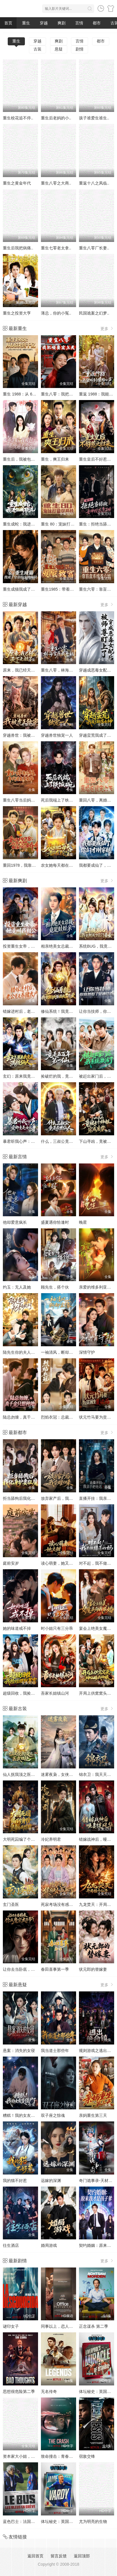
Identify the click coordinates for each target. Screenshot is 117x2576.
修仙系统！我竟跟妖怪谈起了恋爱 (71, 1011)
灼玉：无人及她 (17, 1287)
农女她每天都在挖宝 (59, 865)
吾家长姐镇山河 (55, 1693)
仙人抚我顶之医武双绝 (23, 1774)
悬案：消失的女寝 (19, 2050)
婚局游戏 (49, 2245)
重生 (26, 23)
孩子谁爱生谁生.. (94, 118)
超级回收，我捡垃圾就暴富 (27, 1693)
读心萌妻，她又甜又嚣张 (63, 1563)
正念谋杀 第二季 (93, 2326)
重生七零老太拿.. (56, 248)
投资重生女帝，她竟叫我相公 (29, 946)
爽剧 (61, 23)
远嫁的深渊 (51, 2180)
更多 (107, 328)
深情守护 (87, 1352)
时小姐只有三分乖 (57, 1628)
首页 (8, 23)
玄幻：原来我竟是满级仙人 (27, 1076)
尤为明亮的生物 (93, 2521)
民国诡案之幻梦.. (94, 313)
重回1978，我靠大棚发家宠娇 (29, 865)
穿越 (44, 23)
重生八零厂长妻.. (94, 248)
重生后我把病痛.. (18, 248)
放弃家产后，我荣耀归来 (63, 1498)
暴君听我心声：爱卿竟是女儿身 (31, 1141)
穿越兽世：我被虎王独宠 (25, 735)
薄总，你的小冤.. (56, 313)
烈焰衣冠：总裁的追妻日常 (65, 1417)
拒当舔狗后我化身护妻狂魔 (27, 1498)
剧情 (80, 49)
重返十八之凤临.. (94, 183)
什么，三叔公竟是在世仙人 (65, 1141)
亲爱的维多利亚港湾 (97, 1287)
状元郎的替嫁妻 (93, 1969)
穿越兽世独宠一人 (57, 735)
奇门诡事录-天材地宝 (97, 2180)
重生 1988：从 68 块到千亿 (27, 394)
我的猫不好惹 (15, 2180)
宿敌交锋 (87, 2456)
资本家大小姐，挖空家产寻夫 (29, 2456)
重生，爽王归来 (55, 459)
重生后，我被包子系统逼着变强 (31, 459)
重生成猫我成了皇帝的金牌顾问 (31, 589)
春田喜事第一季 (55, 1969)
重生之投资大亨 (17, 313)
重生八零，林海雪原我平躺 (65, 670)
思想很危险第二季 (19, 2391)
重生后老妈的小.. (56, 118)
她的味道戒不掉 (17, 1628)
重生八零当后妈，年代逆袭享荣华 (33, 800)
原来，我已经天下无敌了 (25, 670)
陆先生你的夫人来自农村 (25, 1352)
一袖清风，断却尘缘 (59, 1352)
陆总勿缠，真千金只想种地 (27, 1417)
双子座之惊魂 (53, 2115)
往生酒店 (11, 2245)
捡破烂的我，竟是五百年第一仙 (69, 1076)
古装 (37, 49)
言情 (79, 23)
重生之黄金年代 (17, 183)
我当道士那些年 (55, 2050)
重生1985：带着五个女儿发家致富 (71, 589)
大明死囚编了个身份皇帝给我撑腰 (33, 1839)
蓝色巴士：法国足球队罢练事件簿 (33, 2521)
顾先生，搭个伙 (55, 1287)
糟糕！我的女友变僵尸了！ (27, 2115)
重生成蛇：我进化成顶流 (25, 524)
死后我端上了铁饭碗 (59, 800)
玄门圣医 (11, 1904)
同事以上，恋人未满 (59, 2326)
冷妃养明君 (51, 1839)
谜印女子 (11, 2326)
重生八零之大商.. (56, 183)
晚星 (83, 1222)
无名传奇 (49, 2391)
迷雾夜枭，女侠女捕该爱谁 (65, 1774)
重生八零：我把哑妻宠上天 (65, 394)
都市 (97, 23)
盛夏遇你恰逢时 (55, 1222)
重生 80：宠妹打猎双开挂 (63, 524)
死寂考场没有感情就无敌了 (65, 1904)
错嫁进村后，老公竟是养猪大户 (31, 1011)
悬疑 (59, 49)
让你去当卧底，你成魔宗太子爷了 (33, 1969)
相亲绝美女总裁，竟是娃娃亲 (67, 946)
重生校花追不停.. (18, 118)
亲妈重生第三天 (93, 2115)
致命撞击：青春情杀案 (61, 2456)
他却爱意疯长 (15, 1222)
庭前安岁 (11, 1563)
